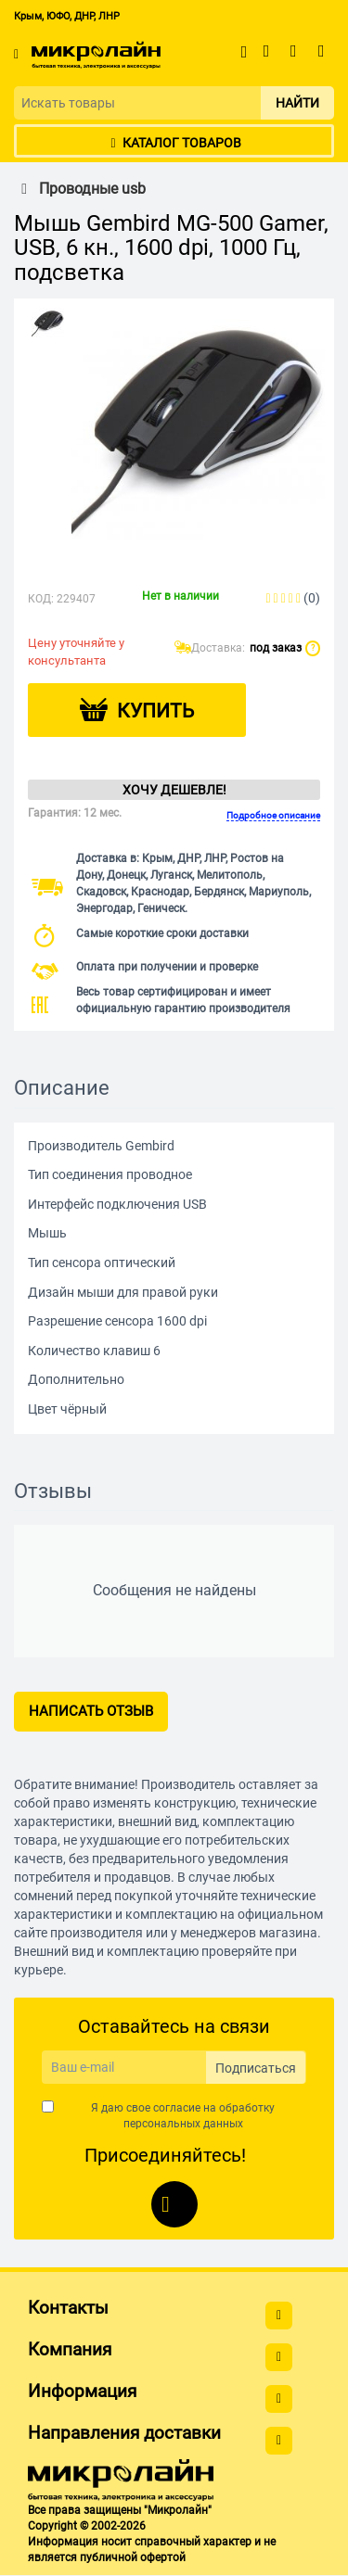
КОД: (41, 598)
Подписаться (255, 2068)
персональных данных (183, 2123)
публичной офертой (133, 2557)
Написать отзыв (91, 1711)
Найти (297, 102)
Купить (155, 711)
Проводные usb (80, 189)
